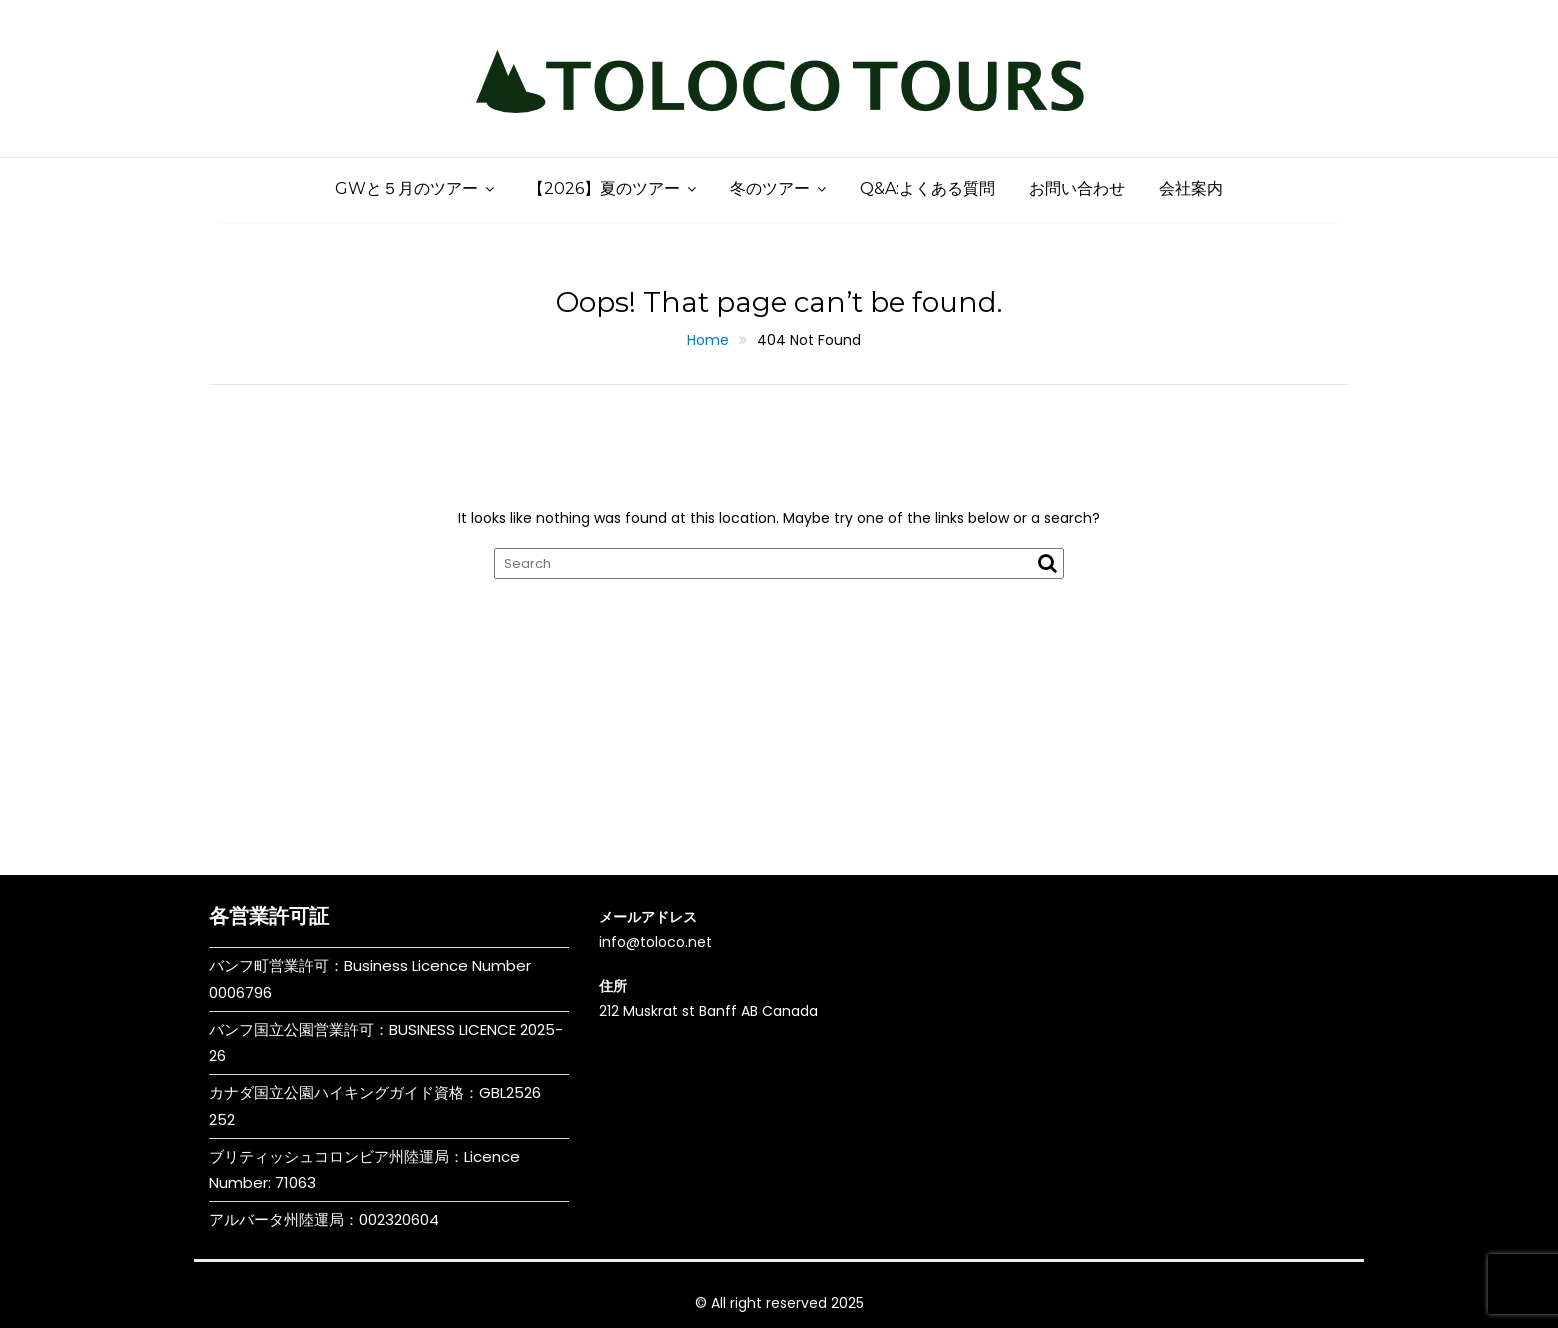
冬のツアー (770, 188)
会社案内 (1191, 188)
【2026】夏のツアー (604, 188)
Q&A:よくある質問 (927, 188)
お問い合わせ (1077, 188)
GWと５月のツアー (406, 188)
